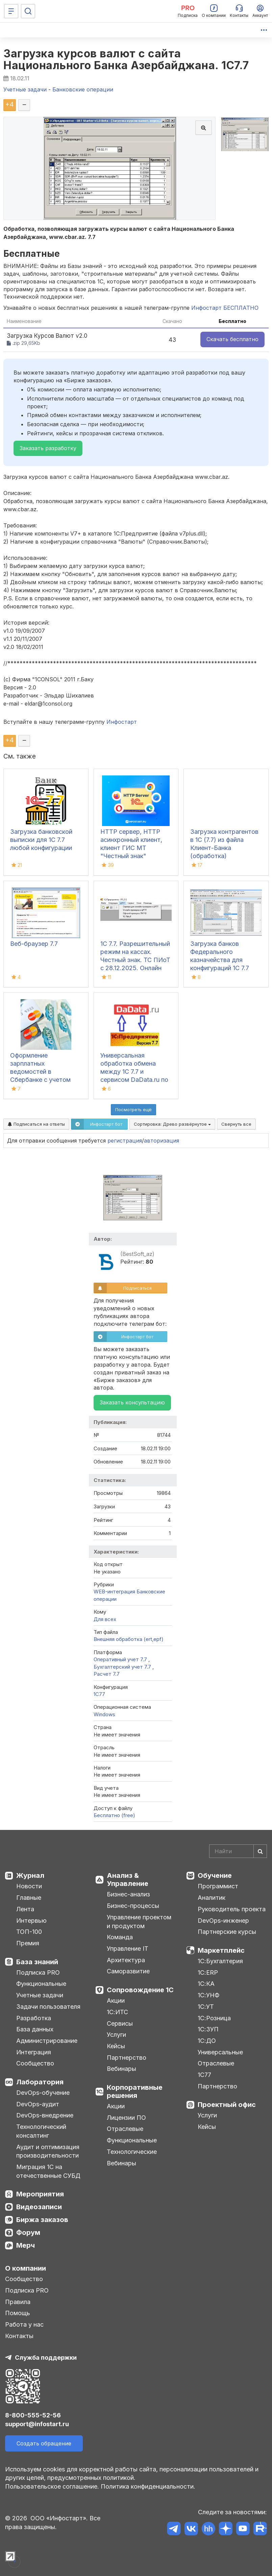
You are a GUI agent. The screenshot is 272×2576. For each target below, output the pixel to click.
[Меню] (11, 11)
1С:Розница (214, 2018)
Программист (218, 1886)
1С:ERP (208, 1972)
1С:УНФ (208, 1995)
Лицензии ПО (126, 2117)
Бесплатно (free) (114, 1815)
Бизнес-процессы (133, 1905)
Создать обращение (44, 2443)
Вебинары (121, 2068)
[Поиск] (28, 11)
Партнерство (126, 2057)
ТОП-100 (29, 1931)
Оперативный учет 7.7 (121, 1659)
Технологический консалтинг (41, 2131)
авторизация (161, 1140)
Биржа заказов (42, 2220)
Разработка (33, 2018)
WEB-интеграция (114, 1591)
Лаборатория (40, 2082)
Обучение (215, 1875)
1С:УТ (206, 2006)
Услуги (116, 2034)
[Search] (238, 1851)
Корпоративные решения (135, 2091)
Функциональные (41, 1983)
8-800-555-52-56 (33, 2415)
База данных (34, 2029)
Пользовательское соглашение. (52, 2486)
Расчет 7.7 (107, 1674)
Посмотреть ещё (133, 1109)
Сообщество (35, 2063)
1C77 (99, 1694)
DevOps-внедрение (44, 2115)
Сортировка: (172, 1124)
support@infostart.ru (37, 2424)
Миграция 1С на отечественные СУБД (48, 2171)
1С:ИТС (117, 2012)
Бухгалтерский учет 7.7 (123, 1667)
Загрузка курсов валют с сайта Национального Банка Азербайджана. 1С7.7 (126, 59)
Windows (104, 1714)
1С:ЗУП (208, 2029)
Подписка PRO (38, 1972)
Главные (28, 1897)
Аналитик (211, 1897)
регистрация (124, 1140)
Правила (17, 2301)
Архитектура (126, 1960)
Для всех (105, 1619)
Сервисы (120, 2023)
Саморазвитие (128, 1971)
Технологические (132, 2151)
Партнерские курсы (227, 1931)
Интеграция (33, 2052)
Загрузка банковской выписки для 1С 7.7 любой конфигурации (41, 839)
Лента (25, 1909)
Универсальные (220, 2052)
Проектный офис (227, 2105)
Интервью (31, 1920)
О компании (25, 2268)
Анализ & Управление (127, 1879)
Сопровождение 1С (140, 1990)
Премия (27, 1943)
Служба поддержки (46, 2357)
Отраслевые (125, 2128)
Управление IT (127, 1948)
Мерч (25, 2245)
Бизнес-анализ (128, 1894)
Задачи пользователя (48, 2006)
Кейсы (116, 2046)
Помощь (17, 2313)
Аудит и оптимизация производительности (47, 2151)
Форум (28, 2232)
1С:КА (206, 1983)
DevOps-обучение (43, 2092)
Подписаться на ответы (36, 1124)
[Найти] (260, 1851)
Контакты (19, 2335)
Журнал (30, 1875)
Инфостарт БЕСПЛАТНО (224, 307)
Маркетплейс (221, 1950)
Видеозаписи (39, 2207)
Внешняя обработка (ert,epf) (129, 1639)
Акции (116, 2000)
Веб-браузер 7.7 (34, 943)
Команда (120, 1937)
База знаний (37, 1962)
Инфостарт (121, 721)
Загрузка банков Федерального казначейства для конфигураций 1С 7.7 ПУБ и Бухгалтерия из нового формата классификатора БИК (222, 968)
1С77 (204, 2074)
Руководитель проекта (232, 1909)
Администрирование (46, 2040)
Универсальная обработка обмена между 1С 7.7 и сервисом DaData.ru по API (134, 1071)
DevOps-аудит (37, 2104)
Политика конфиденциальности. (148, 2486)
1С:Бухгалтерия (220, 1961)
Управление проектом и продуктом (139, 1921)
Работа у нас (24, 2324)
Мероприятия (40, 2194)
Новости (29, 1886)
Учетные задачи (39, 1995)
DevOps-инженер (223, 1920)
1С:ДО (207, 2040)
